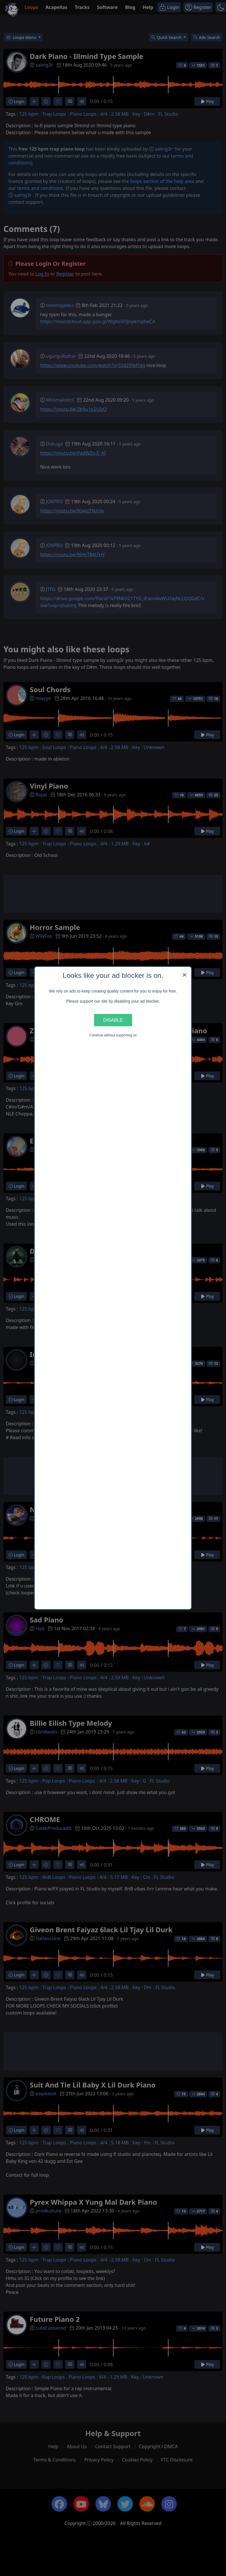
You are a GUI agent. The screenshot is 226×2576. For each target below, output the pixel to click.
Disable (113, 1020)
